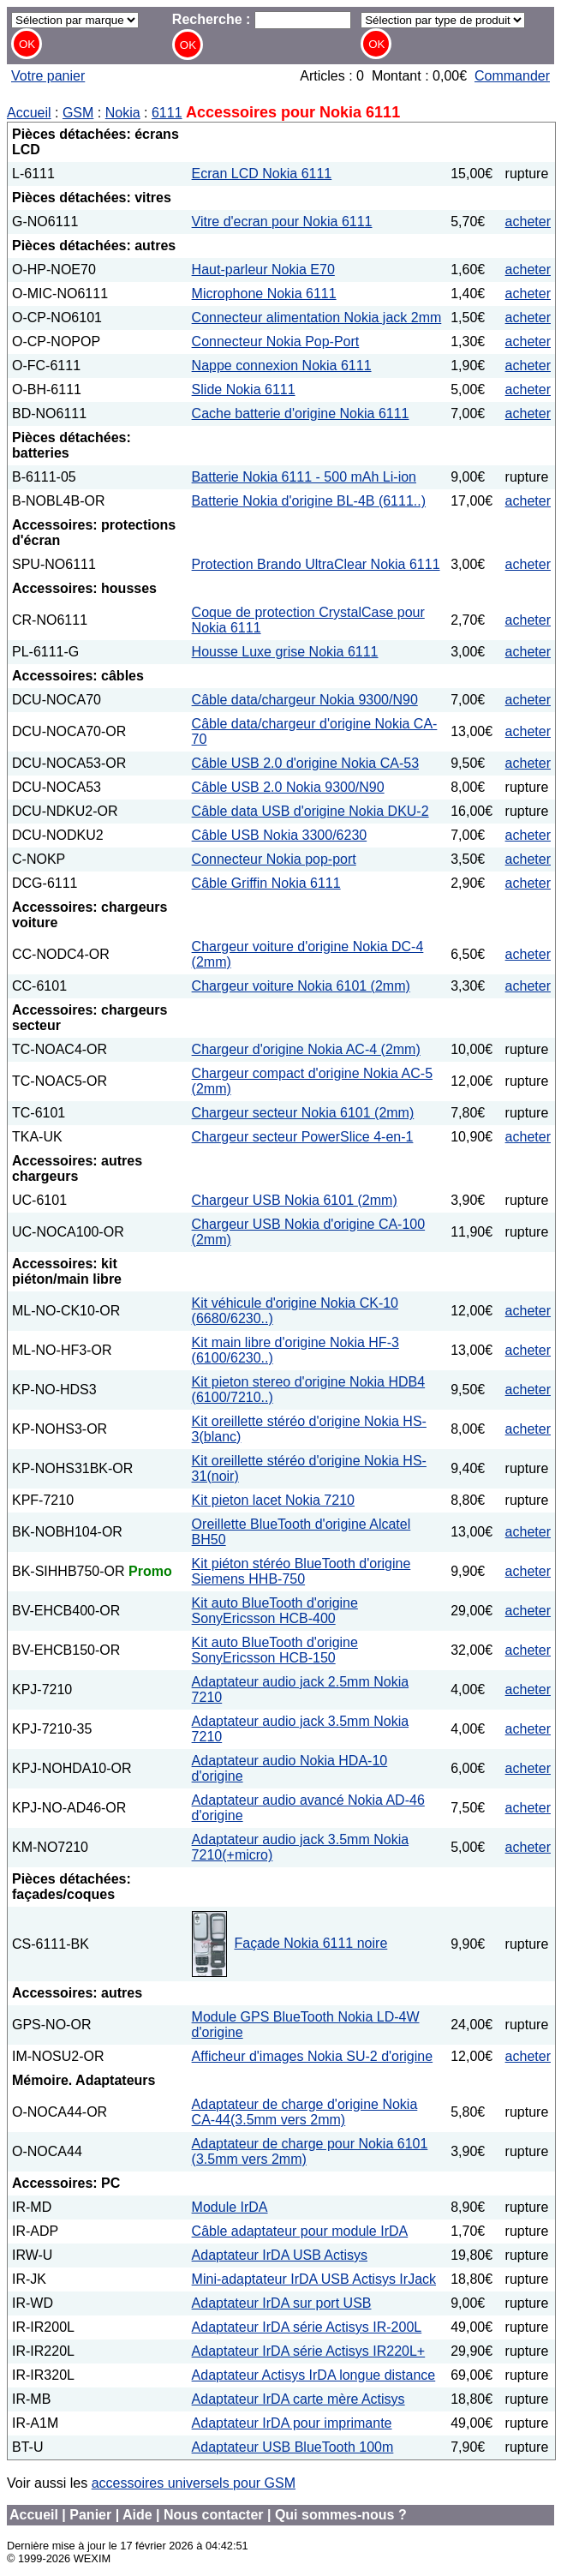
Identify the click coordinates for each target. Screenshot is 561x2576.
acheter (528, 221)
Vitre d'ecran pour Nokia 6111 (282, 221)
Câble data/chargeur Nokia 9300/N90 (305, 699)
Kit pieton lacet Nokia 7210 (273, 1500)
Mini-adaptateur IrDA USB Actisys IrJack (314, 2279)
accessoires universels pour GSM (193, 2483)
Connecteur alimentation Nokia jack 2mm (317, 317)
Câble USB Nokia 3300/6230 (279, 835)
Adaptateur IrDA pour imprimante (292, 2423)
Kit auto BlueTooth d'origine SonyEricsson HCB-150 (275, 1650)
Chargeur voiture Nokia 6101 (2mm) (301, 986)
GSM (78, 112)
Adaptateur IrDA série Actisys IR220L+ (309, 2351)
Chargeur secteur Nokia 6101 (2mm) (303, 1112)
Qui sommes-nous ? (341, 2514)
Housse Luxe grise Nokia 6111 (285, 651)
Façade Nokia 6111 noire (311, 1943)
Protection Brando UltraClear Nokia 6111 (316, 564)
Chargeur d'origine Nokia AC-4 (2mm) (306, 1049)
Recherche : (261, 19)
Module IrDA (230, 2207)
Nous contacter (213, 2514)
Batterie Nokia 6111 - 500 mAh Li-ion (304, 477)
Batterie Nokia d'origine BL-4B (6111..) (309, 501)
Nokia (122, 112)
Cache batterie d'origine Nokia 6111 (300, 413)
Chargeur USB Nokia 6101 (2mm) (294, 1200)
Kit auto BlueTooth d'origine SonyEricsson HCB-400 (275, 1611)
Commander (512, 76)
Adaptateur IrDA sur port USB (282, 2303)
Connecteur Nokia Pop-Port (276, 341)
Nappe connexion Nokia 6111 (282, 365)
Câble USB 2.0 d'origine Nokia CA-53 (305, 763)
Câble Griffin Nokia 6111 (266, 883)
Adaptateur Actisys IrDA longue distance (314, 2375)
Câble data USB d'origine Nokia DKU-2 (310, 811)
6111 (167, 112)
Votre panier (48, 76)
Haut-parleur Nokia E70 (263, 269)
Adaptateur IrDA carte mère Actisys (298, 2399)
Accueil (29, 112)
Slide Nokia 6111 (243, 389)
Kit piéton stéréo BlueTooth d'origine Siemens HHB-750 (301, 1571)
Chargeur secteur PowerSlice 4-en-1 (303, 1136)
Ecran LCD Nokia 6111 (262, 173)
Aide (137, 2514)
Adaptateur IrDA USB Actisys (279, 2255)
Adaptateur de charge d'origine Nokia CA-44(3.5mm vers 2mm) (305, 2112)
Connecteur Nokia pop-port (274, 859)
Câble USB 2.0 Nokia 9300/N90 (288, 787)
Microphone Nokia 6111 (264, 293)
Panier (90, 2514)
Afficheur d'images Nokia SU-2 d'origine (312, 2056)
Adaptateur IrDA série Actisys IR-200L (307, 2327)
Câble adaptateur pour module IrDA (300, 2231)
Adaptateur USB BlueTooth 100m (293, 2447)
